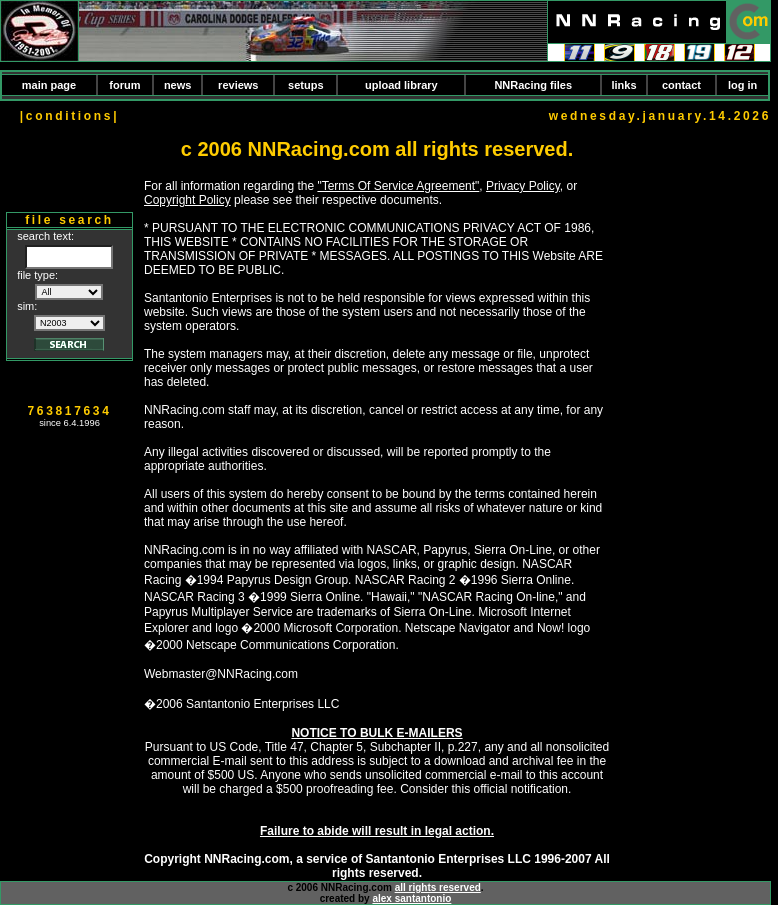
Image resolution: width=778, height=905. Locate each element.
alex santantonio (411, 898)
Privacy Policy (523, 186)
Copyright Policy (187, 200)
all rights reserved (438, 887)
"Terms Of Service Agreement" (398, 186)
